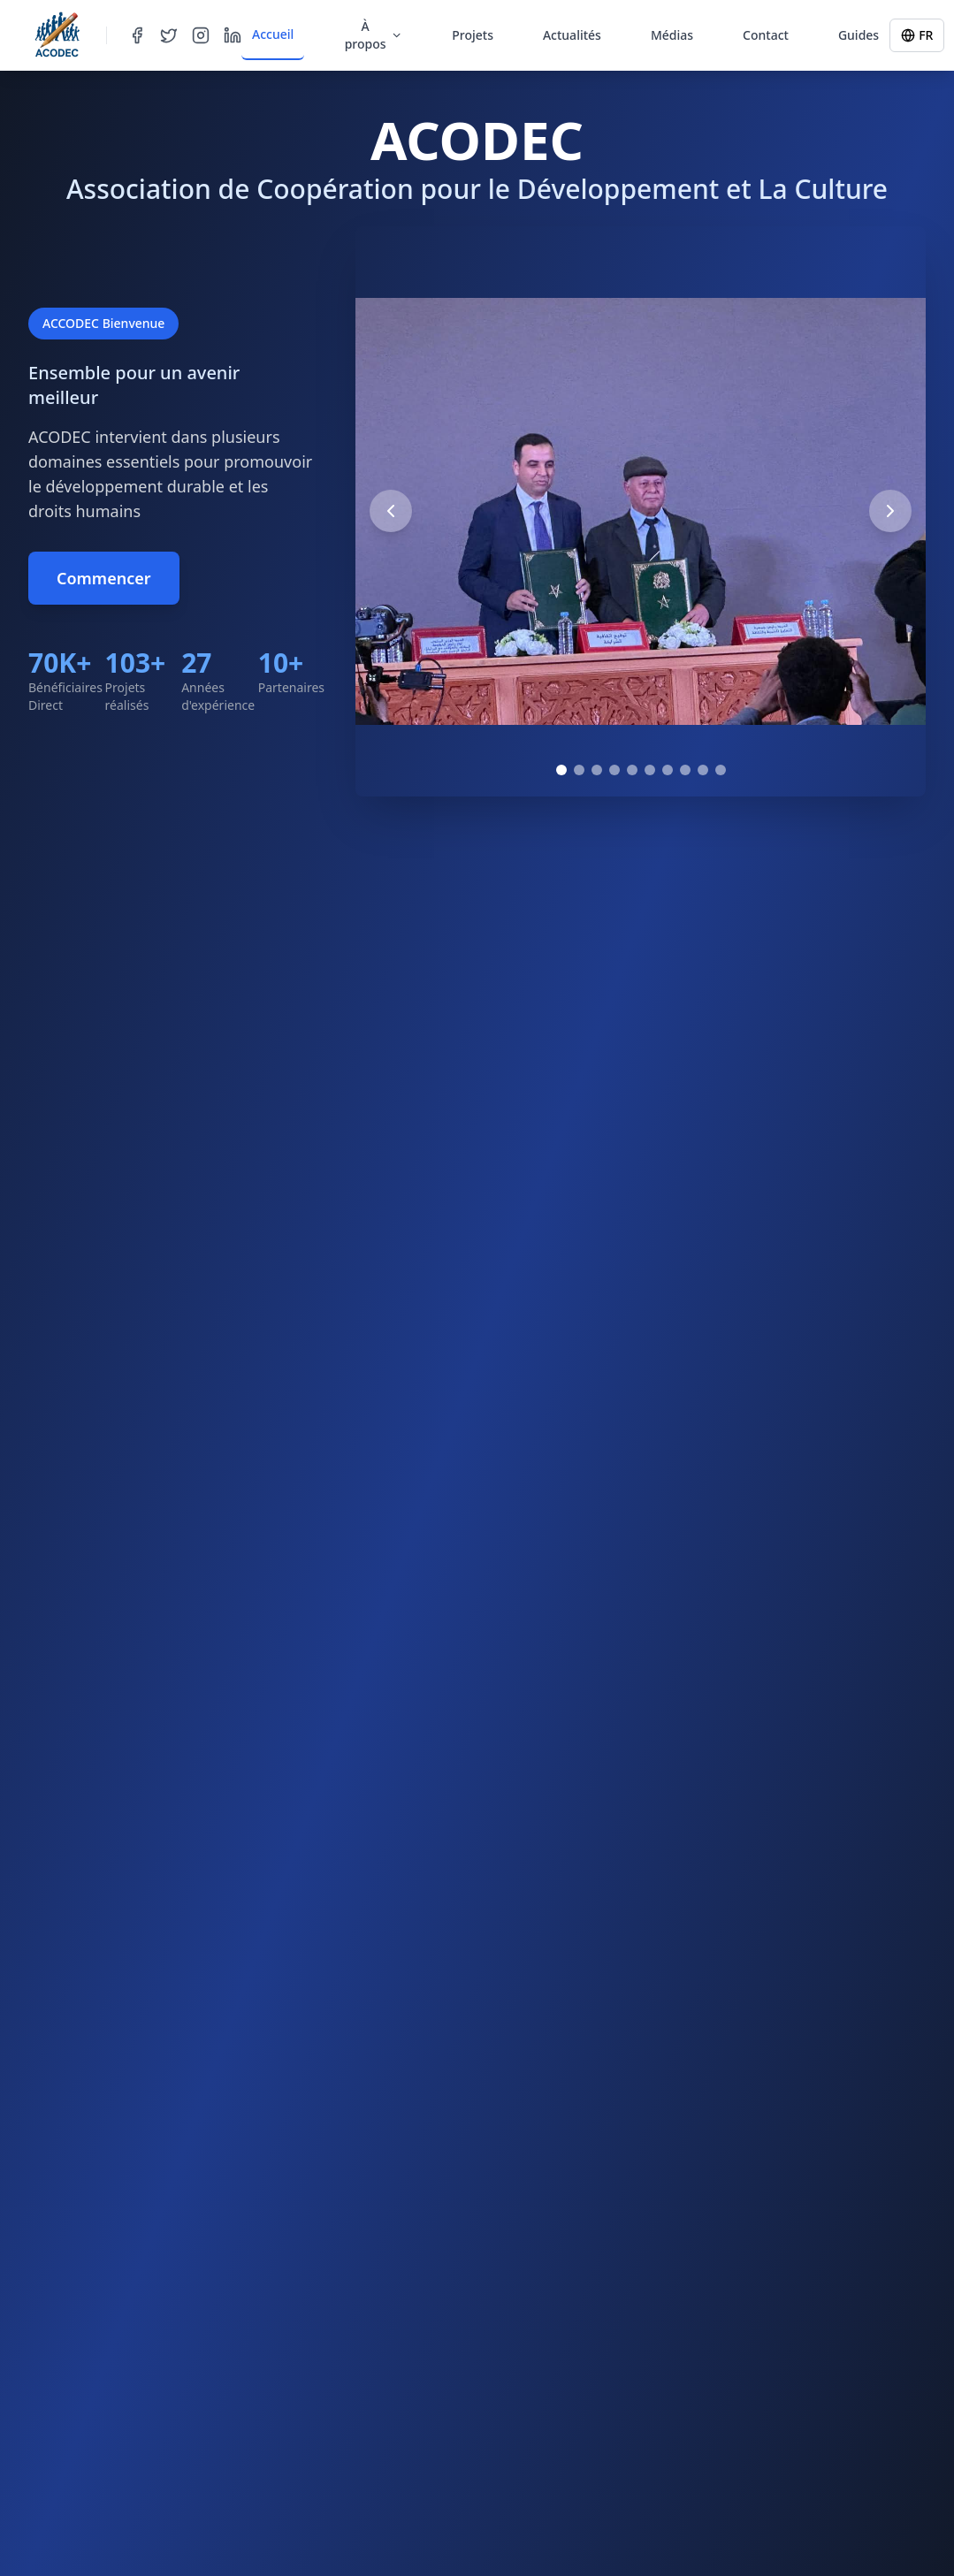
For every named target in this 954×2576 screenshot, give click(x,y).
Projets (472, 35)
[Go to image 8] (685, 770)
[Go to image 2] (579, 770)
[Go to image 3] (596, 770)
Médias (672, 35)
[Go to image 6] (650, 770)
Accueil (273, 34)
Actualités (572, 35)
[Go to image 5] (632, 770)
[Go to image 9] (703, 770)
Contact (766, 35)
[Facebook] (137, 35)
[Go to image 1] (561, 770)
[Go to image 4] (614, 770)
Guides (858, 35)
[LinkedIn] (232, 35)
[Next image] (890, 511)
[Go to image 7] (667, 770)
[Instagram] (201, 35)
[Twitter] (169, 35)
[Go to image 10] (720, 770)
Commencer (104, 578)
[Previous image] (391, 511)
